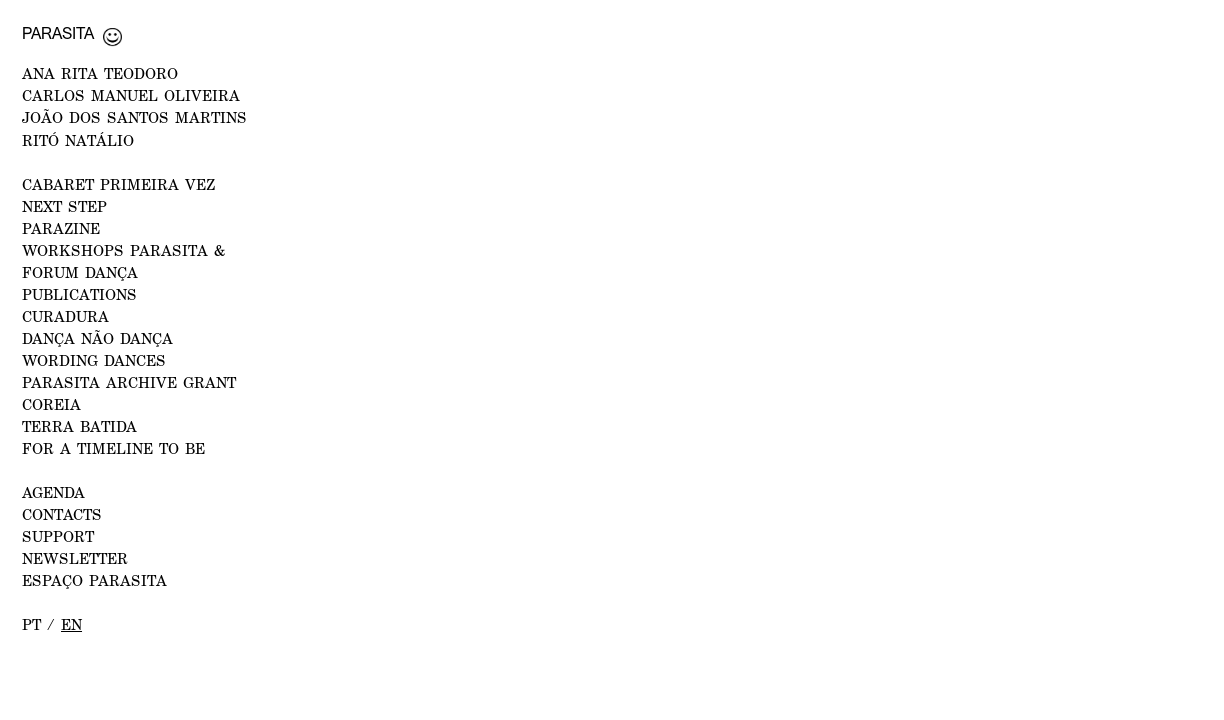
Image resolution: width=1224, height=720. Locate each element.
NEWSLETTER (75, 558)
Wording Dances (94, 360)
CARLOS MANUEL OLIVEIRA (131, 95)
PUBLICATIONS (79, 294)
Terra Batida (79, 426)
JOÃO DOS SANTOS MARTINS (134, 117)
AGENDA (53, 492)
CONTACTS (62, 514)
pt (31, 624)
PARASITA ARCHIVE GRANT (129, 382)
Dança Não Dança (97, 338)
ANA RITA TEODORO (100, 73)
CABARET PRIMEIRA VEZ (118, 184)
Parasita (58, 33)
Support (58, 536)
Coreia (51, 404)
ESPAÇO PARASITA (94, 580)
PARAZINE (61, 228)
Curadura (65, 316)
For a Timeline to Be (113, 448)
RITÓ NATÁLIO (78, 140)
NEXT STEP (64, 206)
